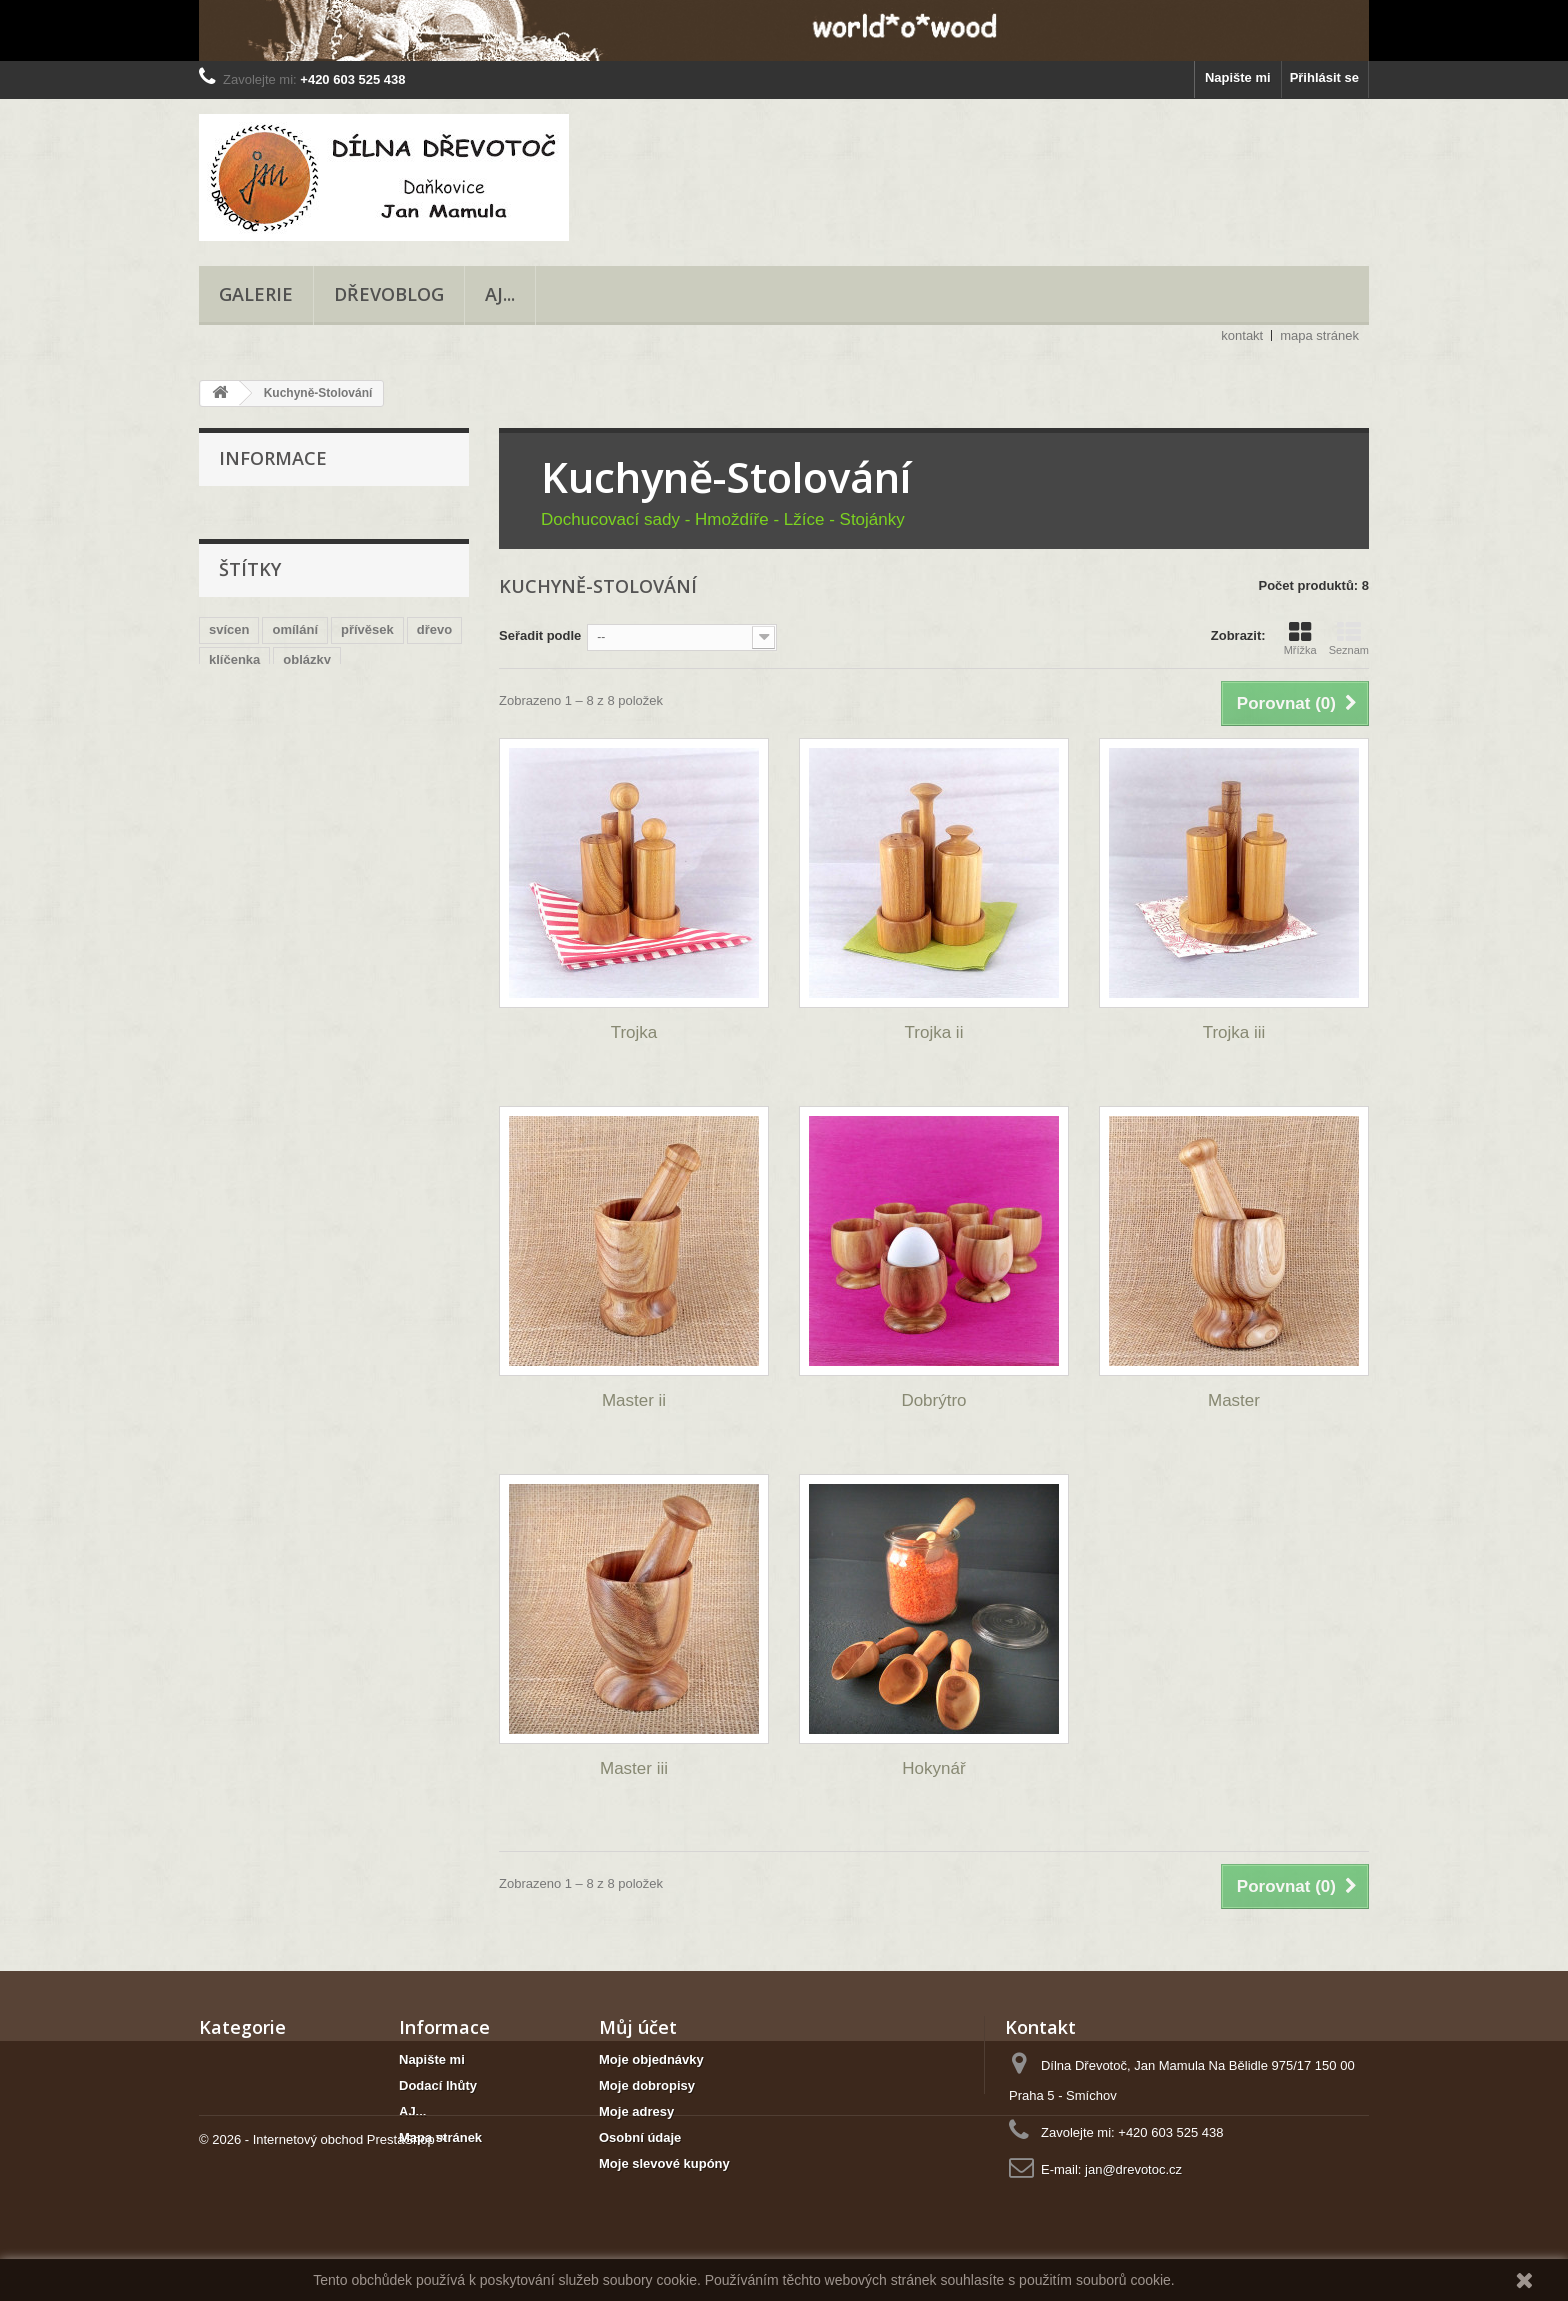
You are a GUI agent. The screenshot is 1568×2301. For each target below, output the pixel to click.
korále (403, 748)
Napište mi (1238, 77)
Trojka (634, 1032)
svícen (229, 598)
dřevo (434, 598)
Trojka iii (1234, 1032)
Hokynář (933, 1768)
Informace (273, 458)
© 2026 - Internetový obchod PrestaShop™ (323, 2246)
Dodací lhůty (438, 2085)
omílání (295, 598)
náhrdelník (334, 688)
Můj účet (638, 2027)
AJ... (500, 294)
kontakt (1242, 335)
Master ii (634, 1400)
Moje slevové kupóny (664, 2163)
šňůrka (230, 718)
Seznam (1349, 638)
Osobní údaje (640, 2137)
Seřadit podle (540, 635)
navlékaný (306, 718)
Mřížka (1300, 638)
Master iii (634, 1768)
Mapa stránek (440, 2137)
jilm (424, 688)
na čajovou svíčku (265, 658)
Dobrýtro (933, 1400)
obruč (362, 658)
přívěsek (367, 598)
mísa (376, 718)
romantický (243, 688)
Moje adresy (636, 2111)
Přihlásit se (1324, 77)
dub (349, 748)
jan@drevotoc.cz (1133, 2169)
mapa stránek (1319, 335)
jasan (297, 748)
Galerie (256, 294)
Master (1234, 1400)
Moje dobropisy (647, 2085)
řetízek (433, 718)
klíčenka (234, 628)
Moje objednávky (651, 2059)
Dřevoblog (389, 294)
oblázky (307, 628)
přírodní (233, 748)
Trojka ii (934, 1032)
